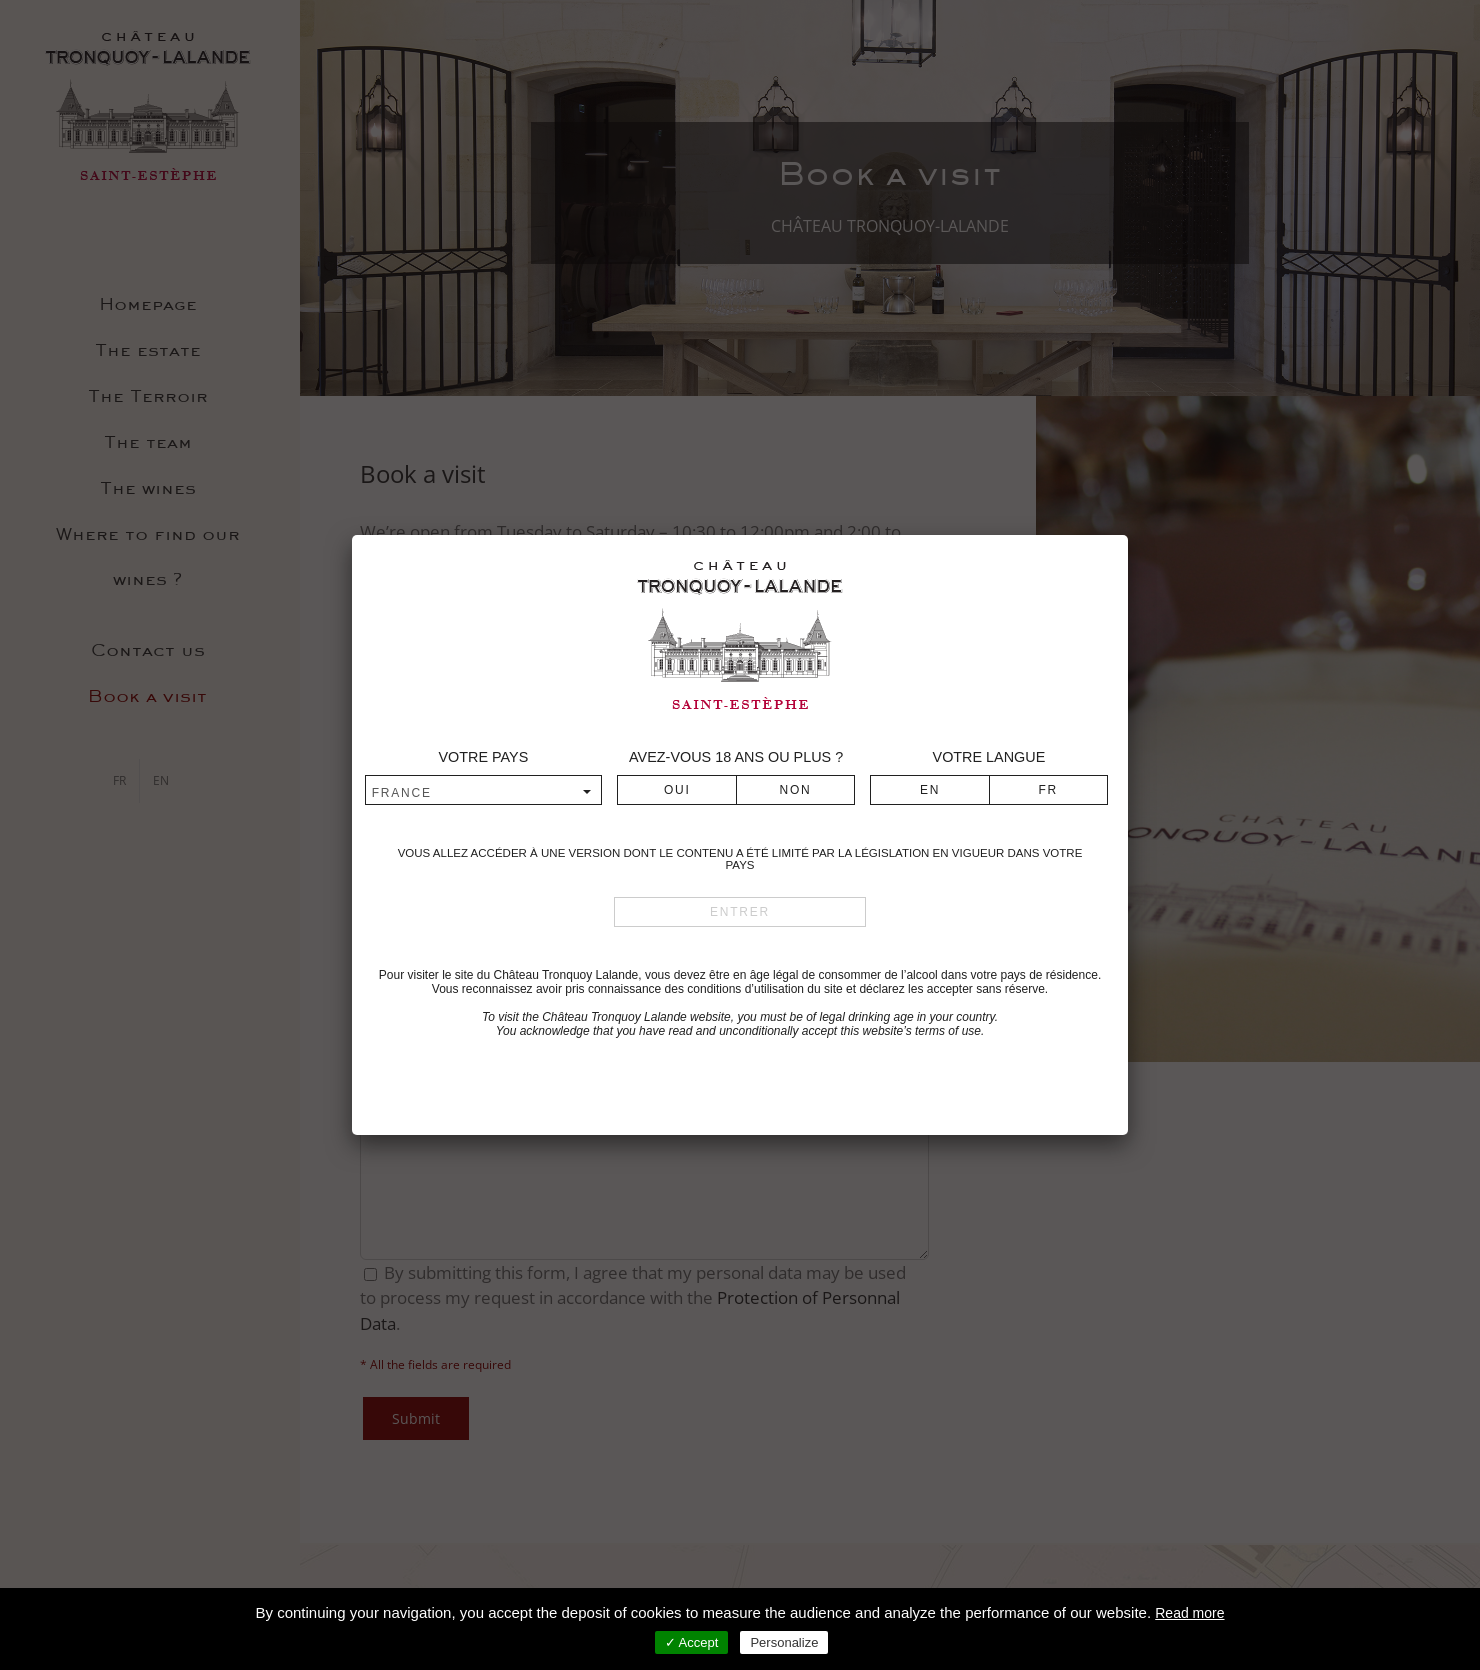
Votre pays (483, 757)
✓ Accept (692, 1642)
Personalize (784, 1642)
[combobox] (483, 792)
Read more (1189, 1613)
